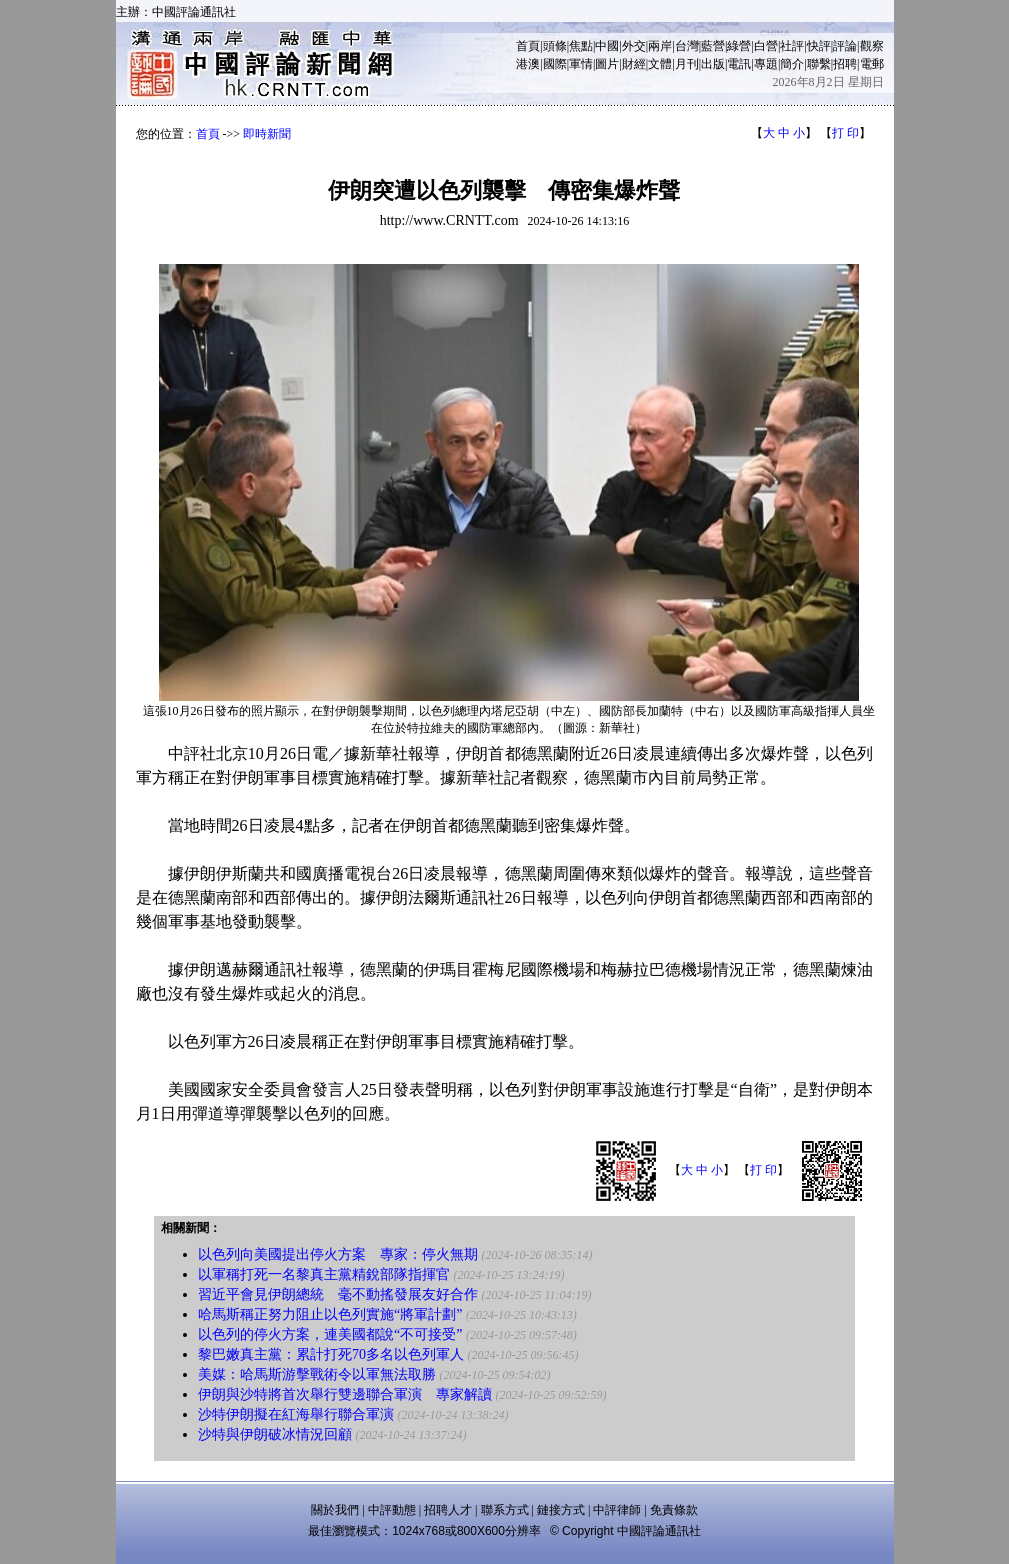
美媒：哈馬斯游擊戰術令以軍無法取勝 (317, 1374)
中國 (607, 46)
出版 (713, 64)
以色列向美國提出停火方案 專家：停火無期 (338, 1254)
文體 (660, 64)
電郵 (872, 64)
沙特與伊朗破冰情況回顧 (275, 1434)
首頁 (528, 46)
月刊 (687, 64)
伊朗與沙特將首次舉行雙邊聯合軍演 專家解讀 (345, 1394)
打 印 (845, 133)
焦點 (581, 46)
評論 (845, 46)
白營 (766, 46)
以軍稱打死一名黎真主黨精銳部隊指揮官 (324, 1274)
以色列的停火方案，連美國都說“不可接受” (330, 1334)
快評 (819, 46)
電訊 (739, 64)
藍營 (713, 46)
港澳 (528, 64)
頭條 (555, 46)
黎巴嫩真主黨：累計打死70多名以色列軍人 (331, 1354)
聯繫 (819, 64)
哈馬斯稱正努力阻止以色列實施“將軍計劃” (330, 1314)
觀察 (872, 46)
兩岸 (660, 46)
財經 (634, 64)
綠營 (739, 46)
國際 (555, 64)
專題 (766, 64)
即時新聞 (267, 134)
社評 (792, 46)
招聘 (845, 64)
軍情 (581, 64)
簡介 (792, 64)
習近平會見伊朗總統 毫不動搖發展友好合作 (338, 1294)
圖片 (607, 64)
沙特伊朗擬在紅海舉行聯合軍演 (296, 1414)
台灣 (687, 46)
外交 (634, 46)
